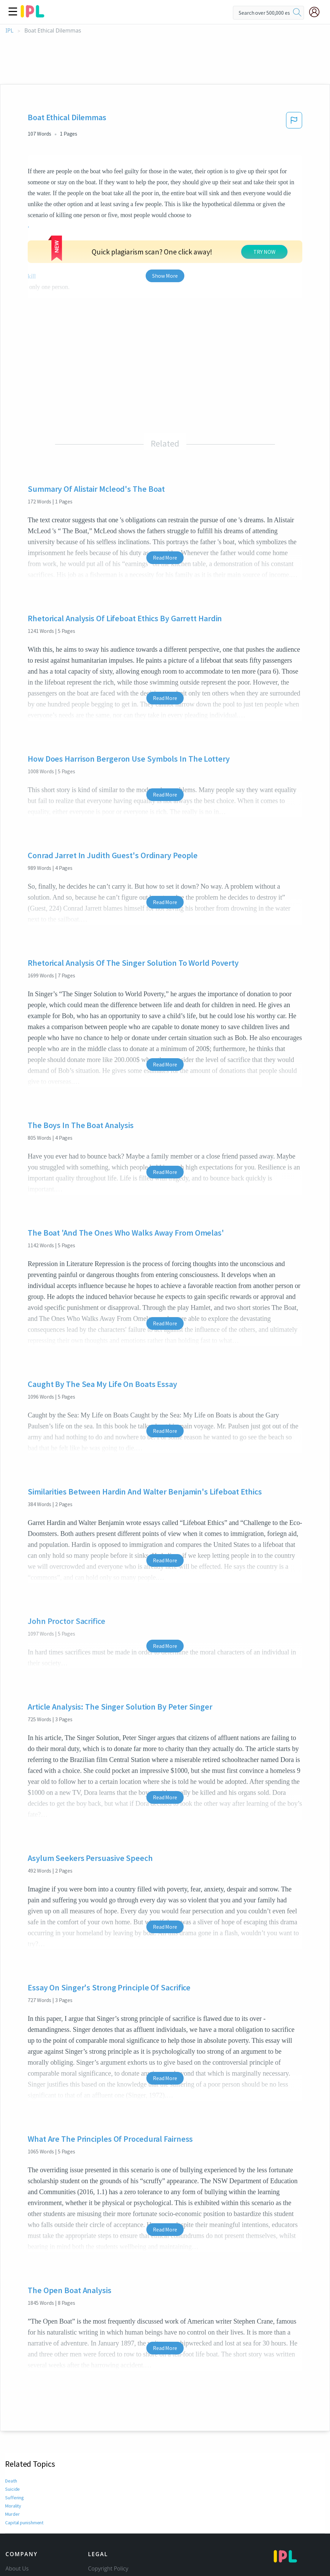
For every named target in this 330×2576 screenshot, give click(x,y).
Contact (15, 2506)
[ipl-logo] (32, 15)
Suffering (14, 2425)
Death (11, 2408)
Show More (165, 203)
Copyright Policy (108, 2496)
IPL (9, 31)
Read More (165, 485)
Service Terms (105, 2534)
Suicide (12, 2417)
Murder (12, 2442)
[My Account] (317, 12)
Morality (13, 2433)
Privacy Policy (105, 2525)
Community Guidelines (116, 2506)
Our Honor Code (109, 2515)
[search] (297, 13)
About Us (17, 2496)
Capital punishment (25, 2450)
